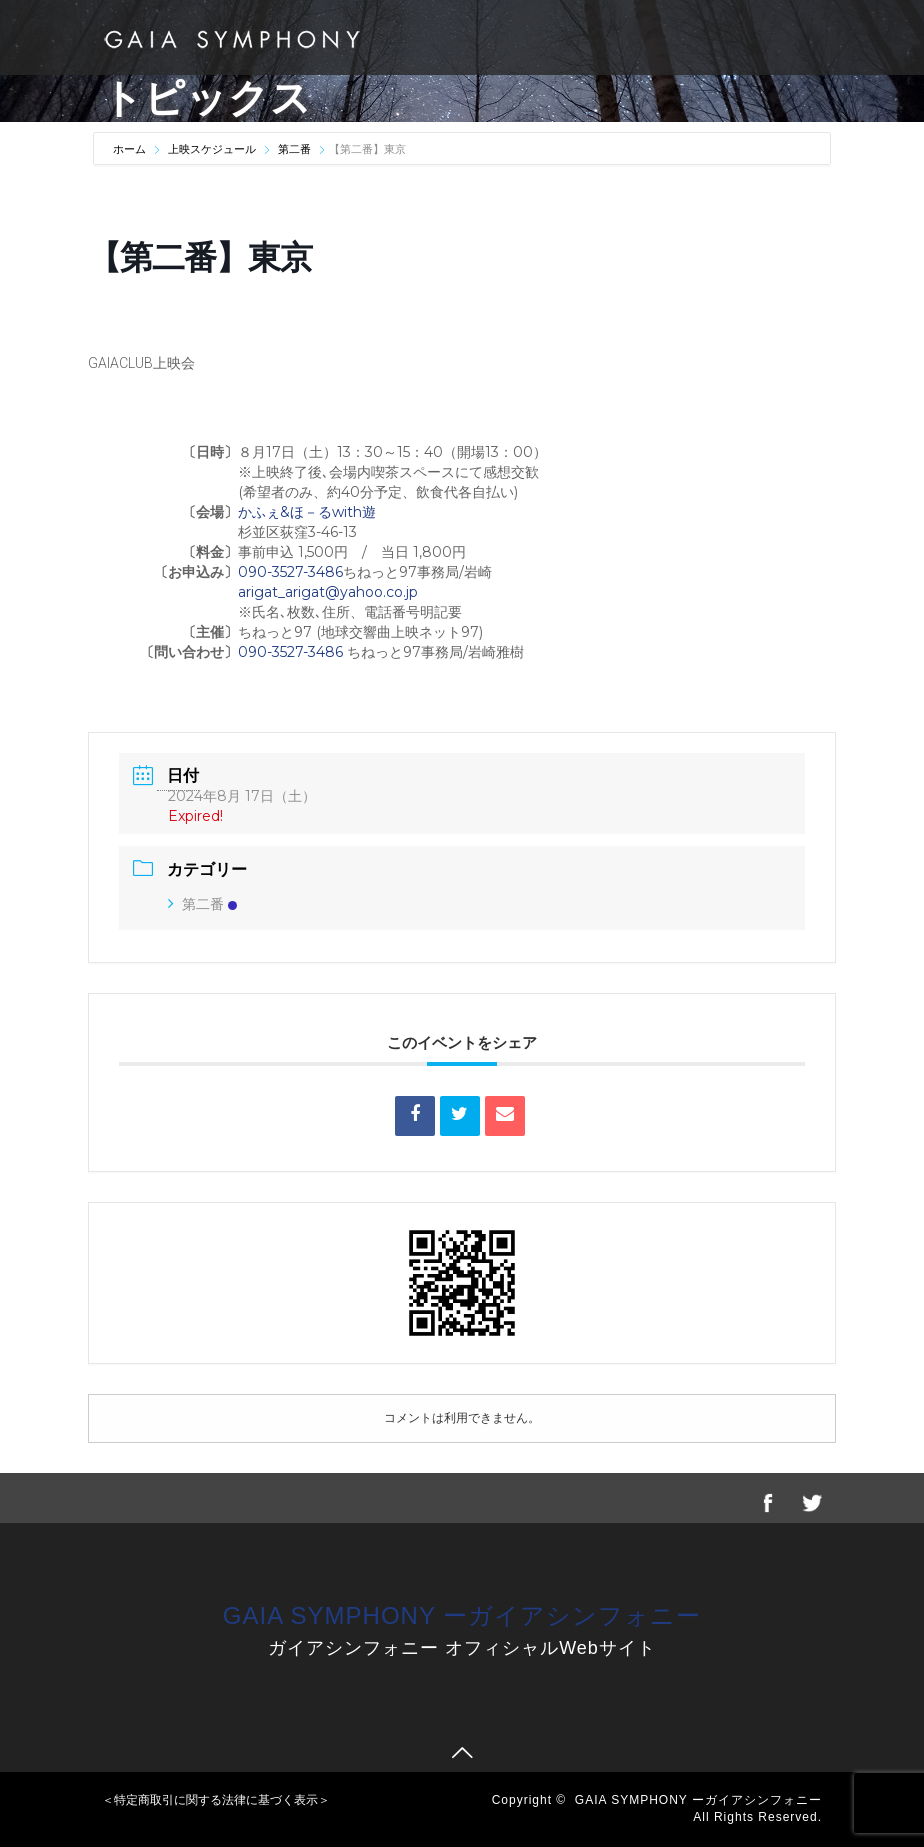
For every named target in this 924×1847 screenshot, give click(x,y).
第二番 (294, 149)
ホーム (131, 149)
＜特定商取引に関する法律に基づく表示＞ (216, 1800)
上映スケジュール (212, 149)
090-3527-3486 (290, 572)
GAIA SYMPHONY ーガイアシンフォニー (462, 1615)
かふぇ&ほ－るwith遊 (309, 512)
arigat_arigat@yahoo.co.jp (328, 592)
